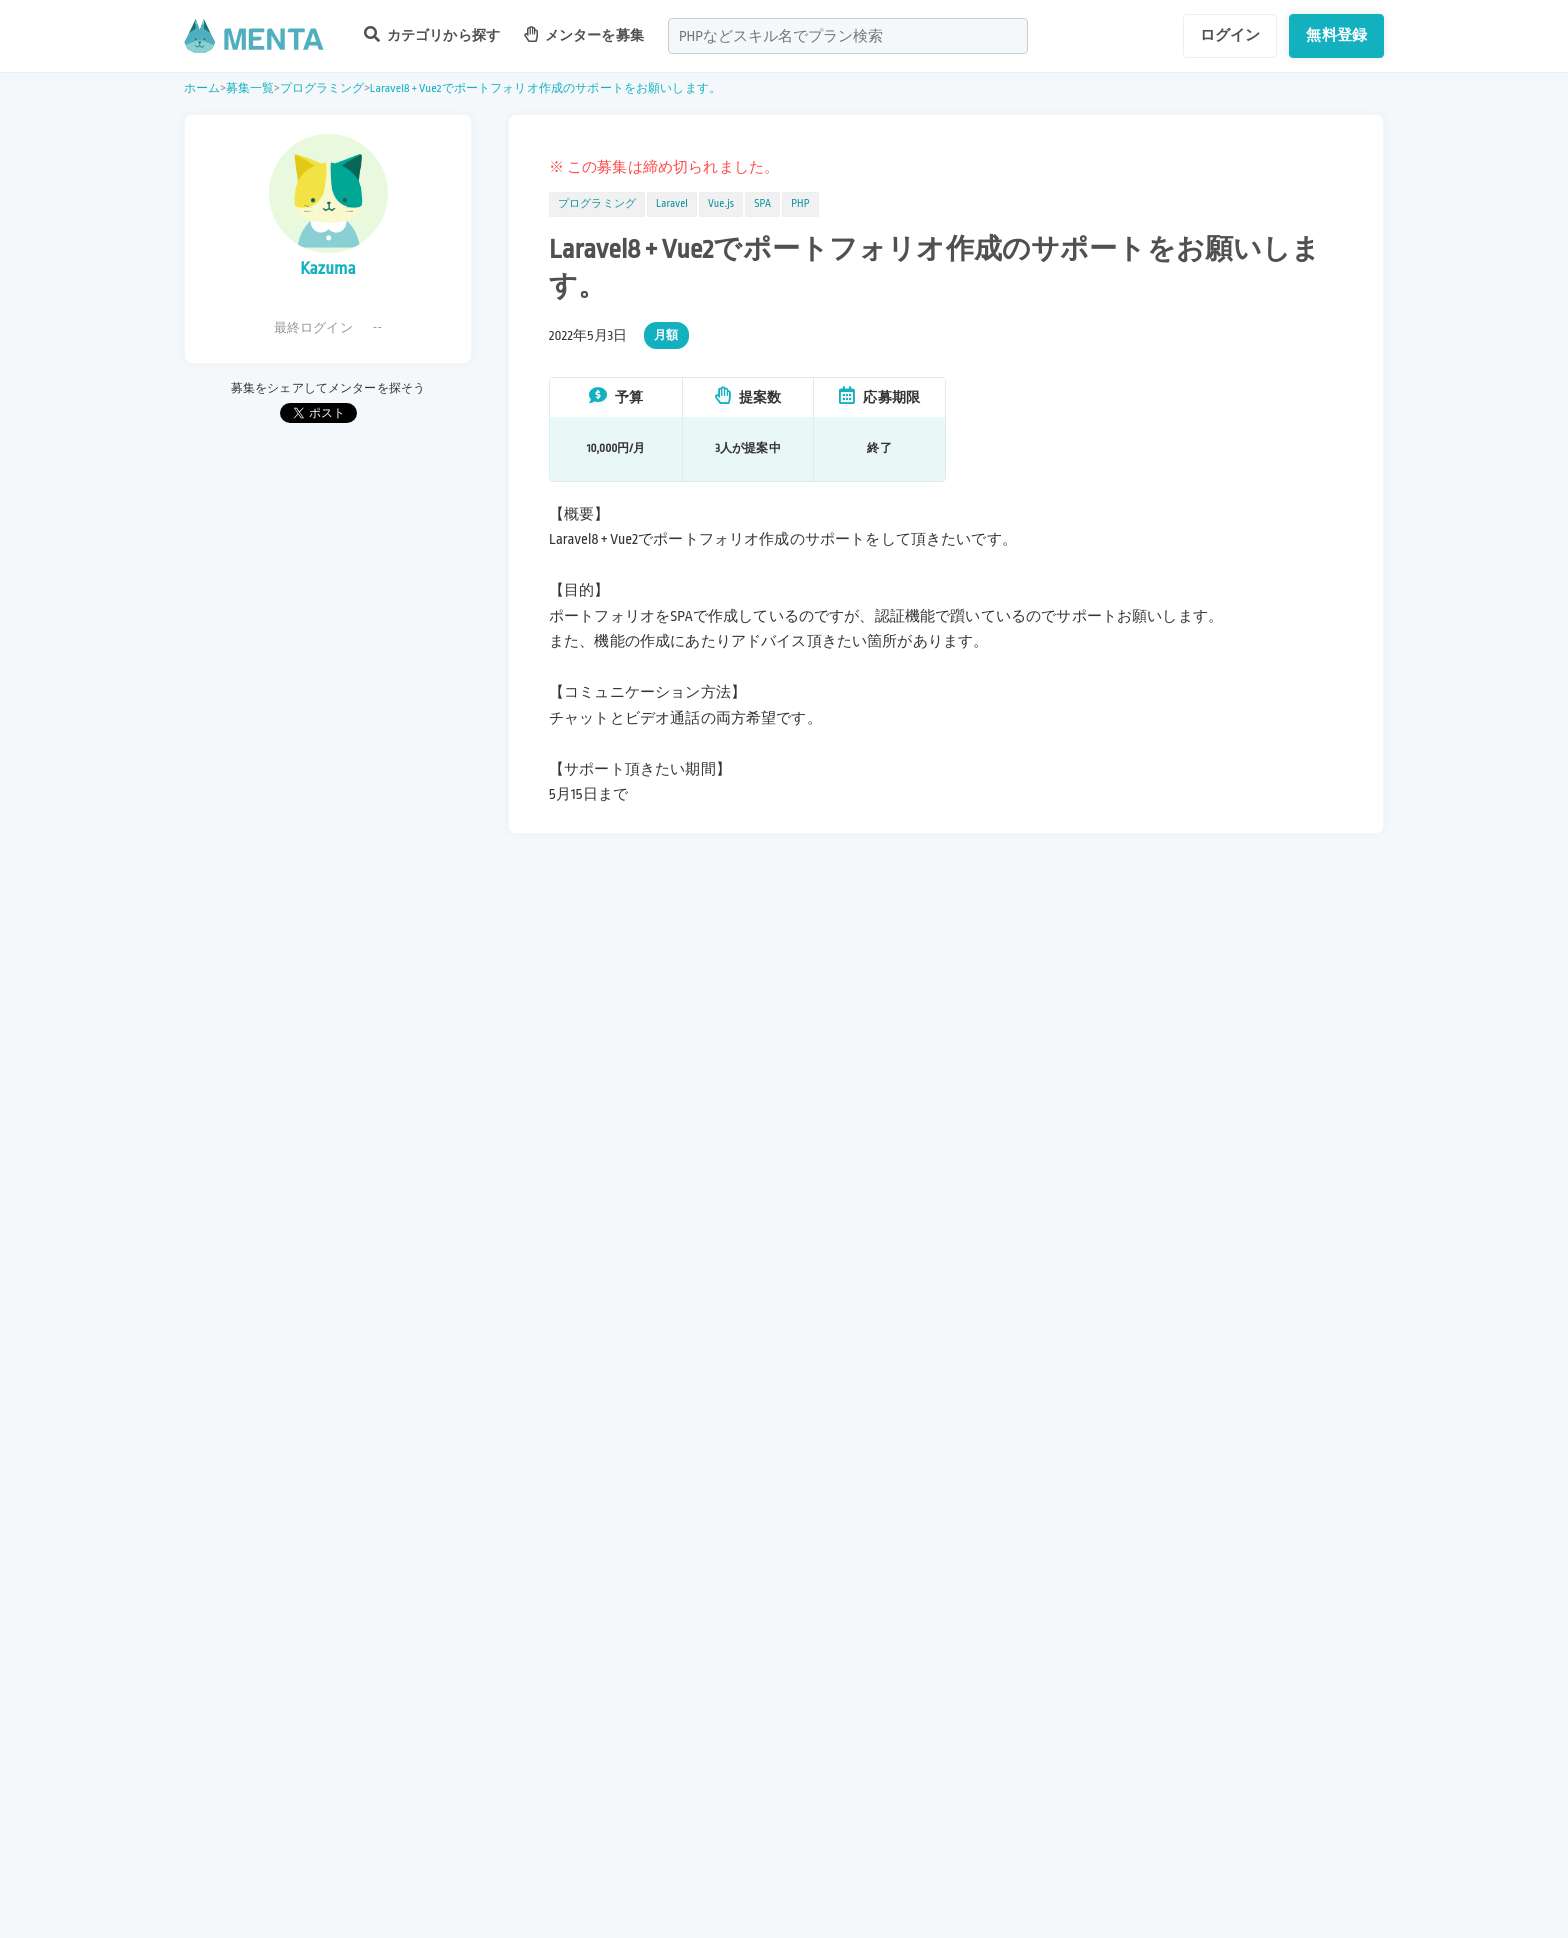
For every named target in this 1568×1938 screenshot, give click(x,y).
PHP (800, 204)
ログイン (1230, 35)
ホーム (202, 88)
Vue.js (721, 204)
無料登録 (1336, 35)
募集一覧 (250, 88)
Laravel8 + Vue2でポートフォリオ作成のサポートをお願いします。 (545, 88)
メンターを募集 (584, 34)
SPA (762, 204)
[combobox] (848, 36)
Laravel (672, 204)
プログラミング (322, 88)
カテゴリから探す (432, 34)
